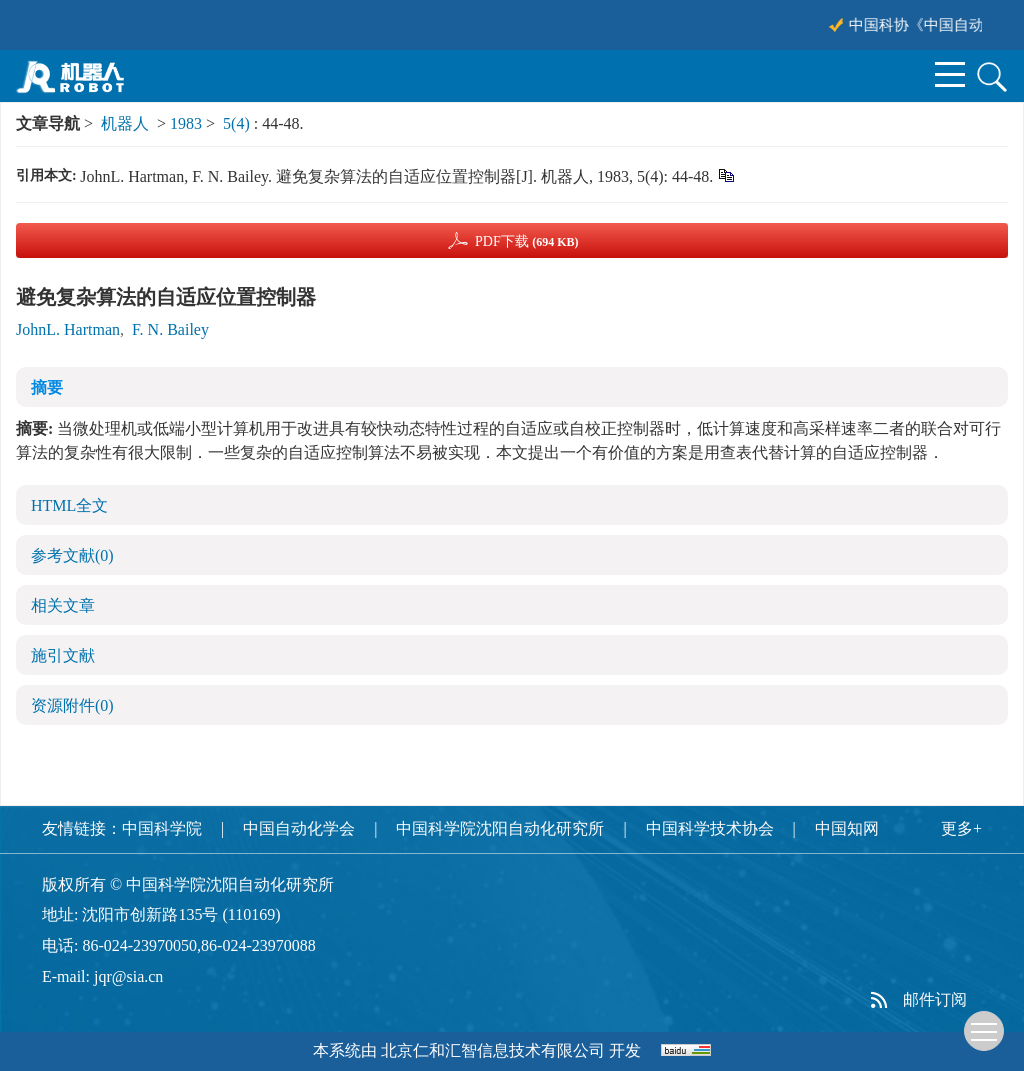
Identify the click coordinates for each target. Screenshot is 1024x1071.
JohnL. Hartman (68, 329)
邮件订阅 (935, 999)
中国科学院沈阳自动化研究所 (500, 828)
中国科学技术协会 (710, 828)
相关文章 (63, 605)
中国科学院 (162, 828)
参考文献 (72, 555)
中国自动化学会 (299, 828)
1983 (186, 123)
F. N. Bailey (170, 329)
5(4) (238, 123)
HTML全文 (69, 505)
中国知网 (847, 828)
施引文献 (63, 655)
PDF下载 (527, 241)
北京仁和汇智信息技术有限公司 (493, 1050)
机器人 (125, 123)
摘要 (47, 387)
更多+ (961, 828)
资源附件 (72, 705)
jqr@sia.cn (128, 976)
